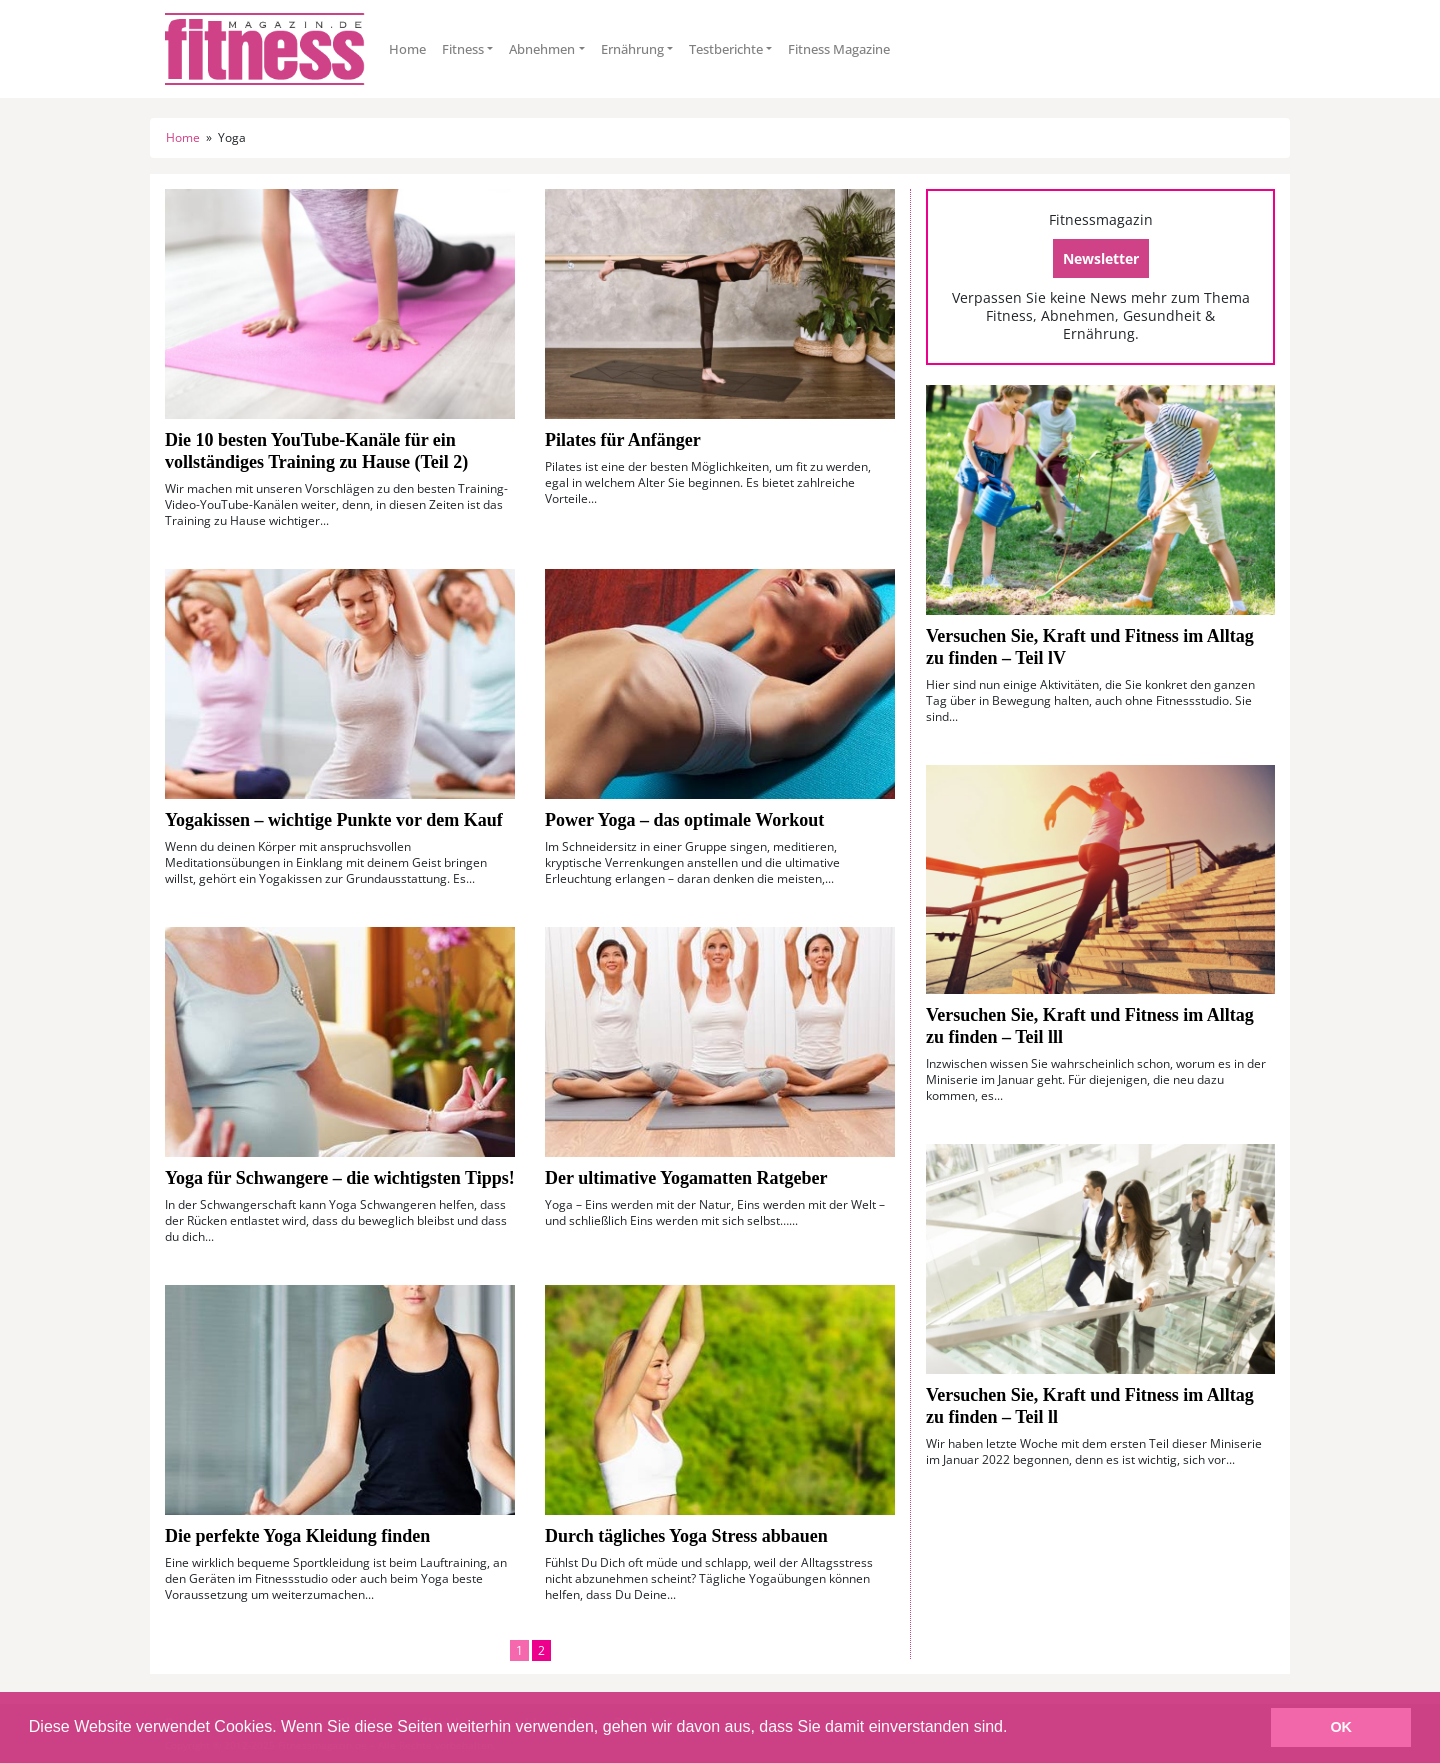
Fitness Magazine (839, 49)
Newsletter (1101, 258)
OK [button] (1341, 1727)
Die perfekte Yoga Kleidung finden (297, 1536)
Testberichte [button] (726, 49)
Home (407, 49)
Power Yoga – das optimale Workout (684, 820)
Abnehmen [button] (542, 49)
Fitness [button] (463, 49)
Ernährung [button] (632, 49)
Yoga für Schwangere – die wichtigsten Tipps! (340, 1178)
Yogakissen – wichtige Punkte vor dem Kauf (334, 820)
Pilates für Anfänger (623, 440)
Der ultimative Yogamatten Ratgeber (686, 1178)
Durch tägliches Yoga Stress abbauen (686, 1536)
